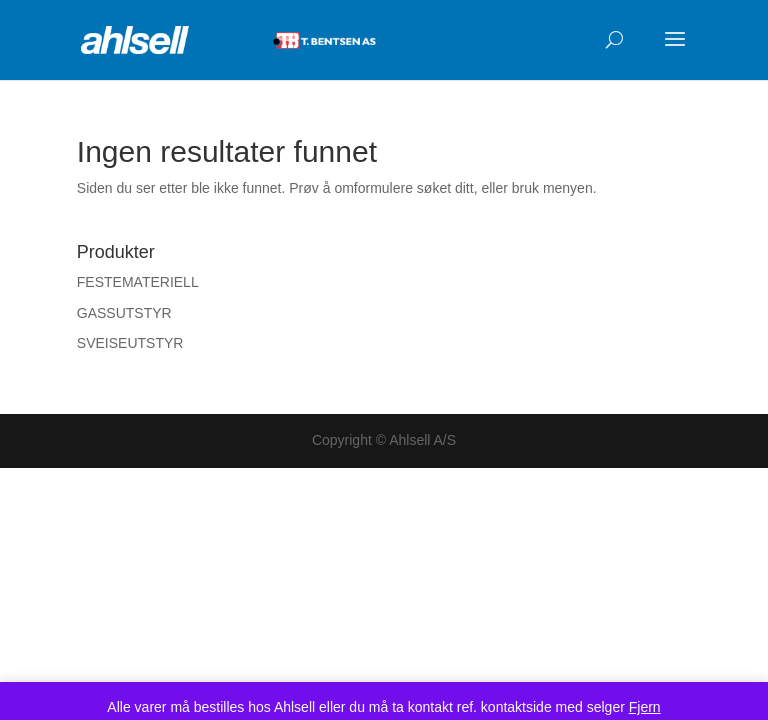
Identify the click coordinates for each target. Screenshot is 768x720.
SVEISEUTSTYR (130, 343)
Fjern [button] (645, 707)
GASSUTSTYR (124, 313)
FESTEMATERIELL (138, 282)
